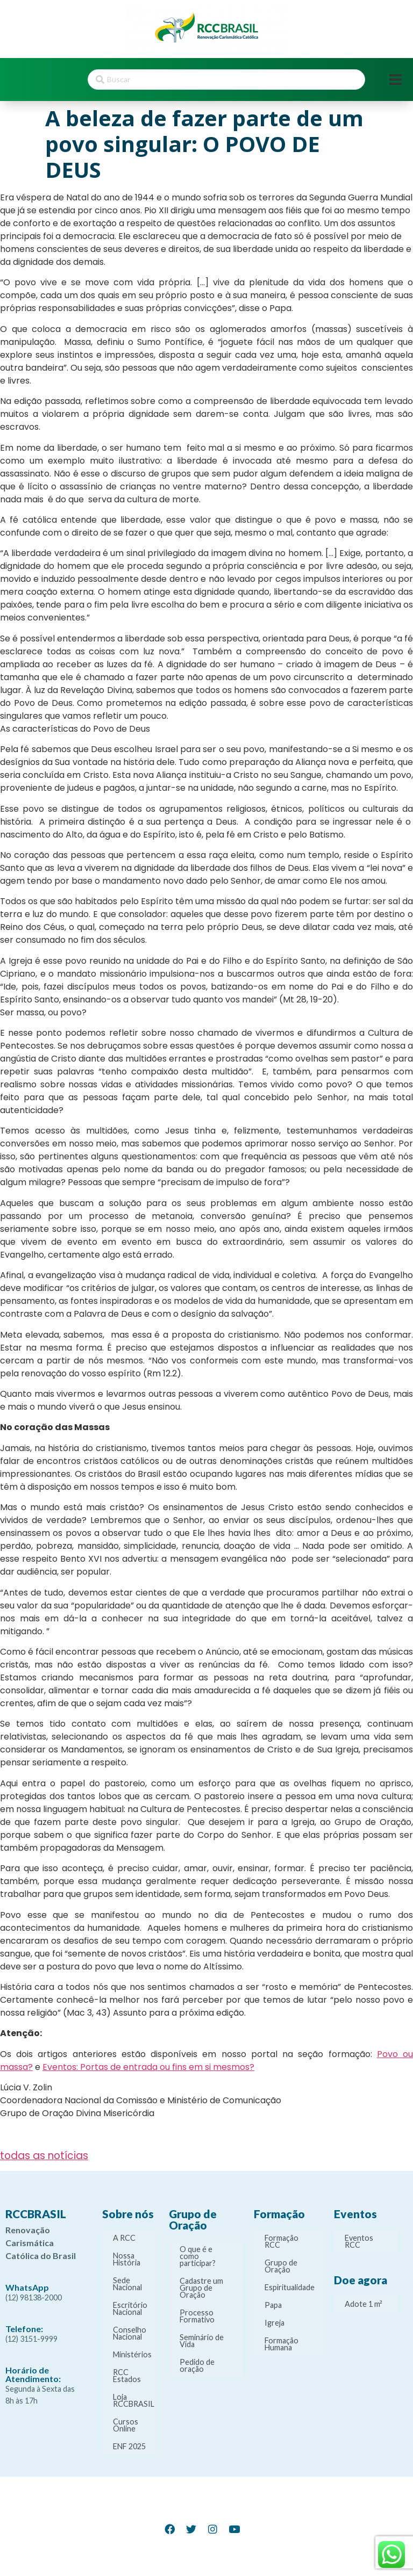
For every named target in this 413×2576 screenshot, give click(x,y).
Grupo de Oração (281, 2266)
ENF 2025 (129, 2446)
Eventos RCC (359, 2241)
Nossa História (126, 2259)
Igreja (274, 2322)
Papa (273, 2305)
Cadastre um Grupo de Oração (201, 2287)
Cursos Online (125, 2425)
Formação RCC (281, 2241)
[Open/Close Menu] (395, 79)
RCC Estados (127, 2376)
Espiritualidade (290, 2287)
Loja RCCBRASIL (133, 2400)
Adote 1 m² (363, 2303)
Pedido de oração (197, 2365)
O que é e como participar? (198, 2256)
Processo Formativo (197, 2316)
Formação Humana (281, 2344)
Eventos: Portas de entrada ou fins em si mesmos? (148, 2067)
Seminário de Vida (202, 2341)
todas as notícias (44, 2155)
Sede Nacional (127, 2284)
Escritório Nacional (130, 2308)
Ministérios (132, 2354)
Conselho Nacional (129, 2333)
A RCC (124, 2237)
